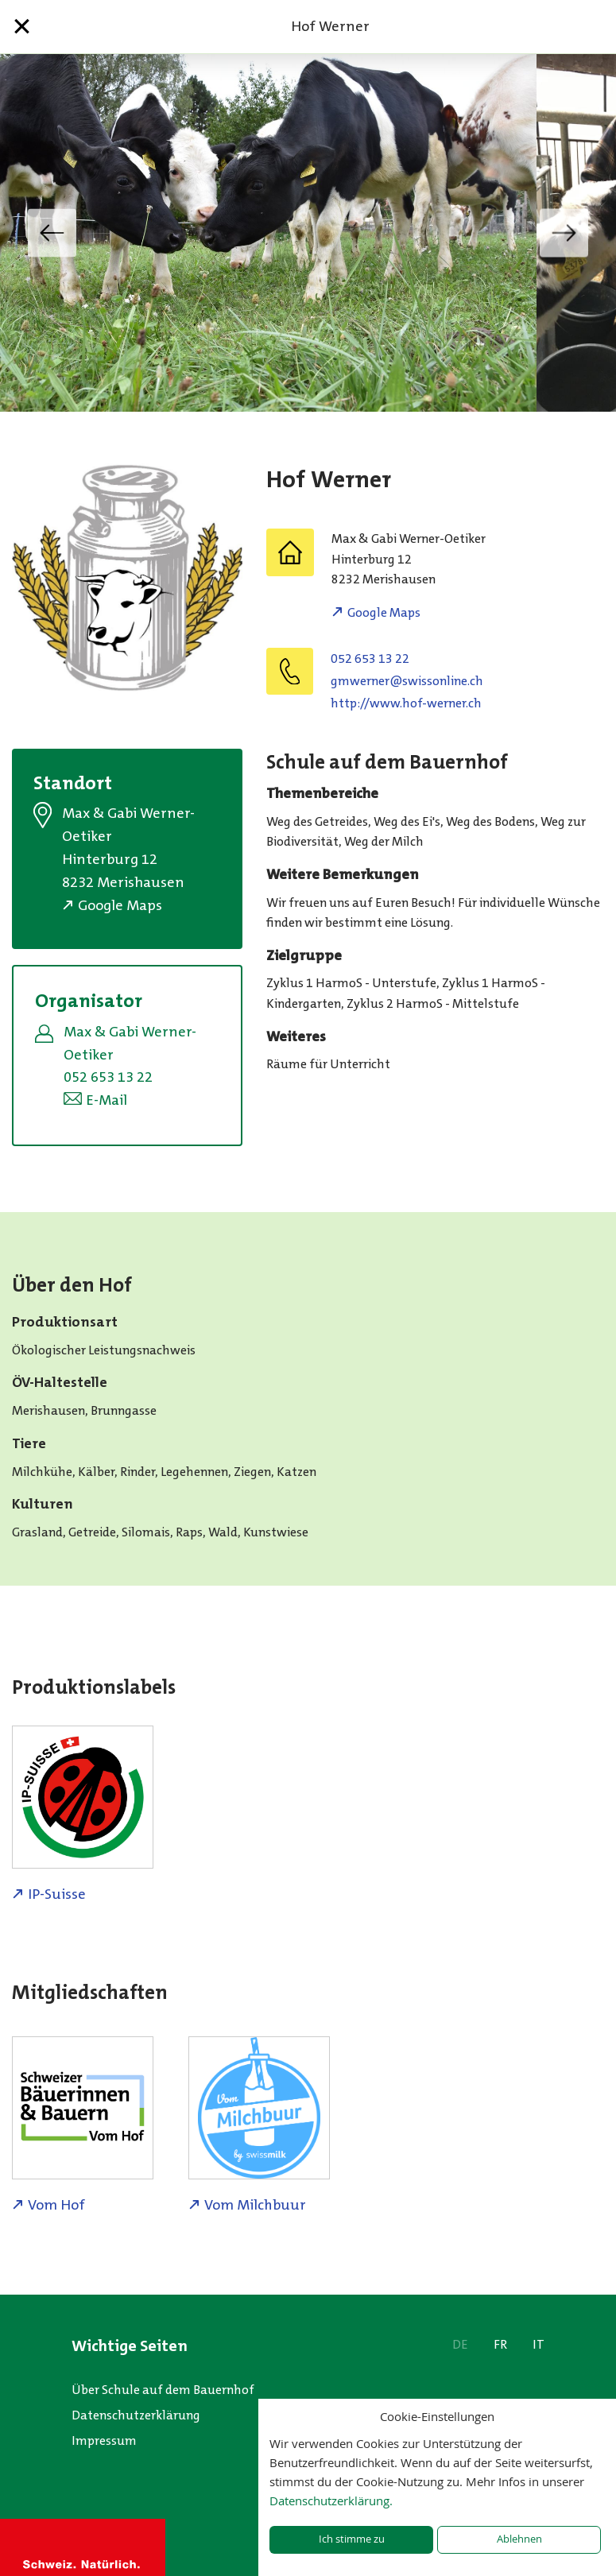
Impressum (104, 2440)
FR (500, 2344)
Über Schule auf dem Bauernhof (163, 2389)
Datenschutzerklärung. (331, 2500)
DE (460, 2344)
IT (538, 2344)
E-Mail (106, 1100)
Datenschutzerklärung (136, 2415)
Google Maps (383, 612)
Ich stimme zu (352, 2539)
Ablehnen (519, 2539)
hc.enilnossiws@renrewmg (407, 680)
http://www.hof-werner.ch (406, 703)
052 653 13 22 (370, 658)
